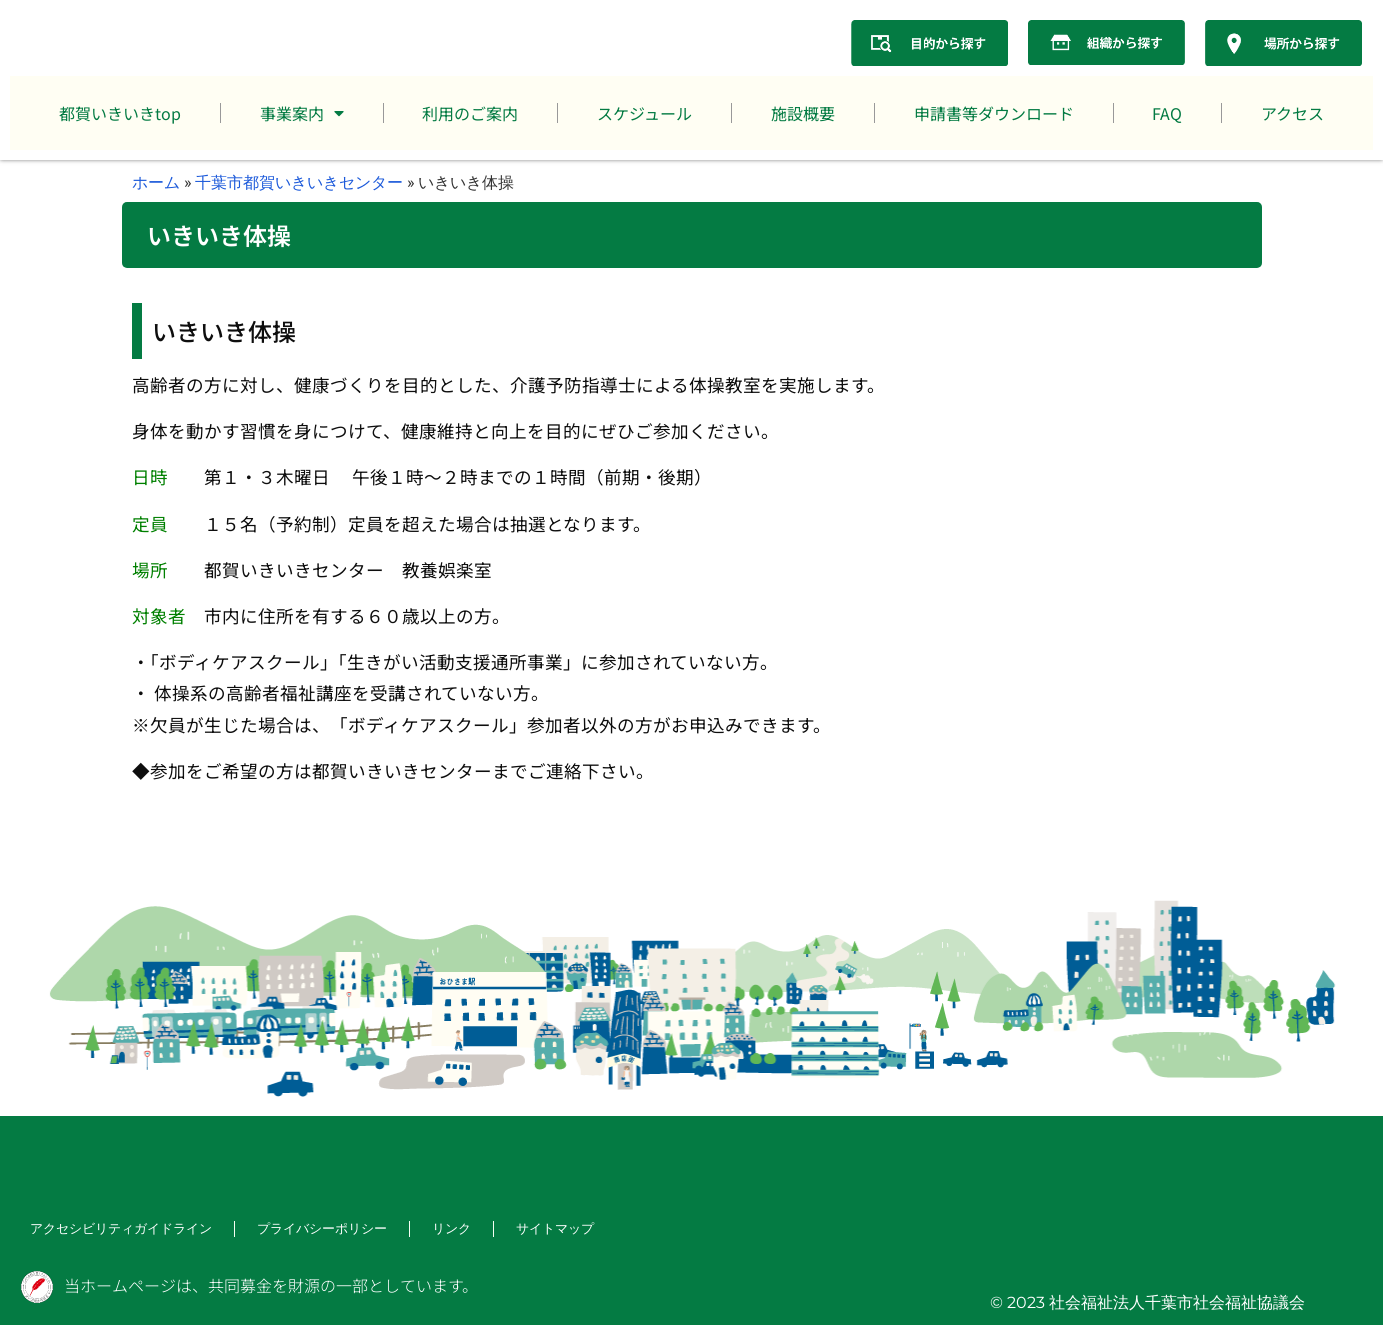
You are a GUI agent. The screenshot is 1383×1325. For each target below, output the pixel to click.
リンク (428, 1228)
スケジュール (644, 113)
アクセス (1292, 113)
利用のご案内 (470, 113)
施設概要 (803, 113)
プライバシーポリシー (304, 1228)
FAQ (1167, 113)
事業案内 (302, 113)
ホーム (156, 181)
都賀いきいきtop (120, 113)
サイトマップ (528, 1228)
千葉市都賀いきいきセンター (299, 181)
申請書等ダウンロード (994, 113)
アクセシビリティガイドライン (114, 1228)
